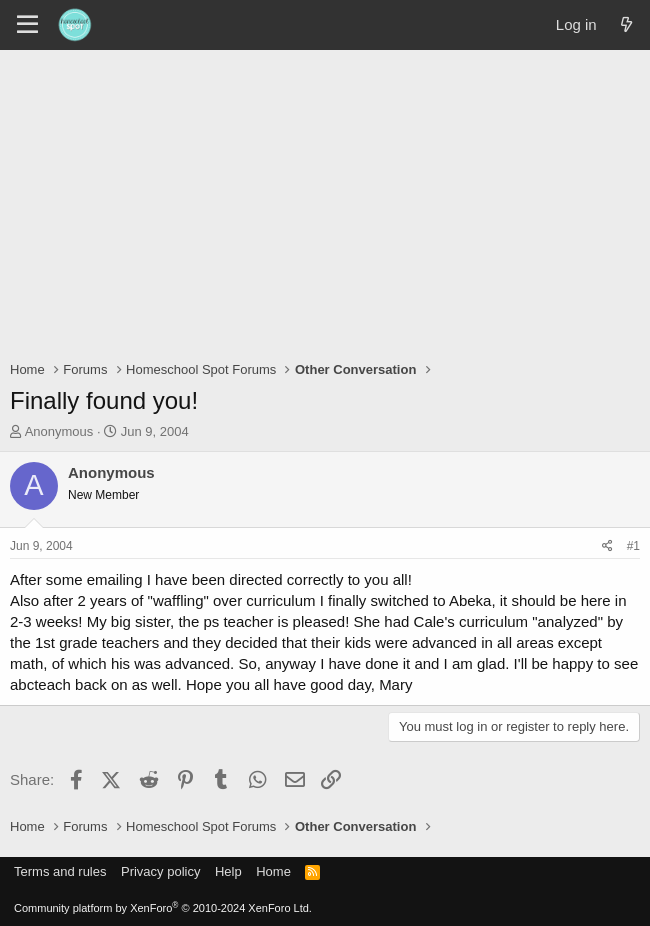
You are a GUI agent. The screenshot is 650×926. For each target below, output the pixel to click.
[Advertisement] (325, 200)
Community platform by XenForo (163, 908)
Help (228, 871)
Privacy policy (160, 871)
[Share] (607, 546)
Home (273, 871)
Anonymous (59, 431)
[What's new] (626, 24)
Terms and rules (60, 871)
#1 (633, 546)
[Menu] (27, 25)
